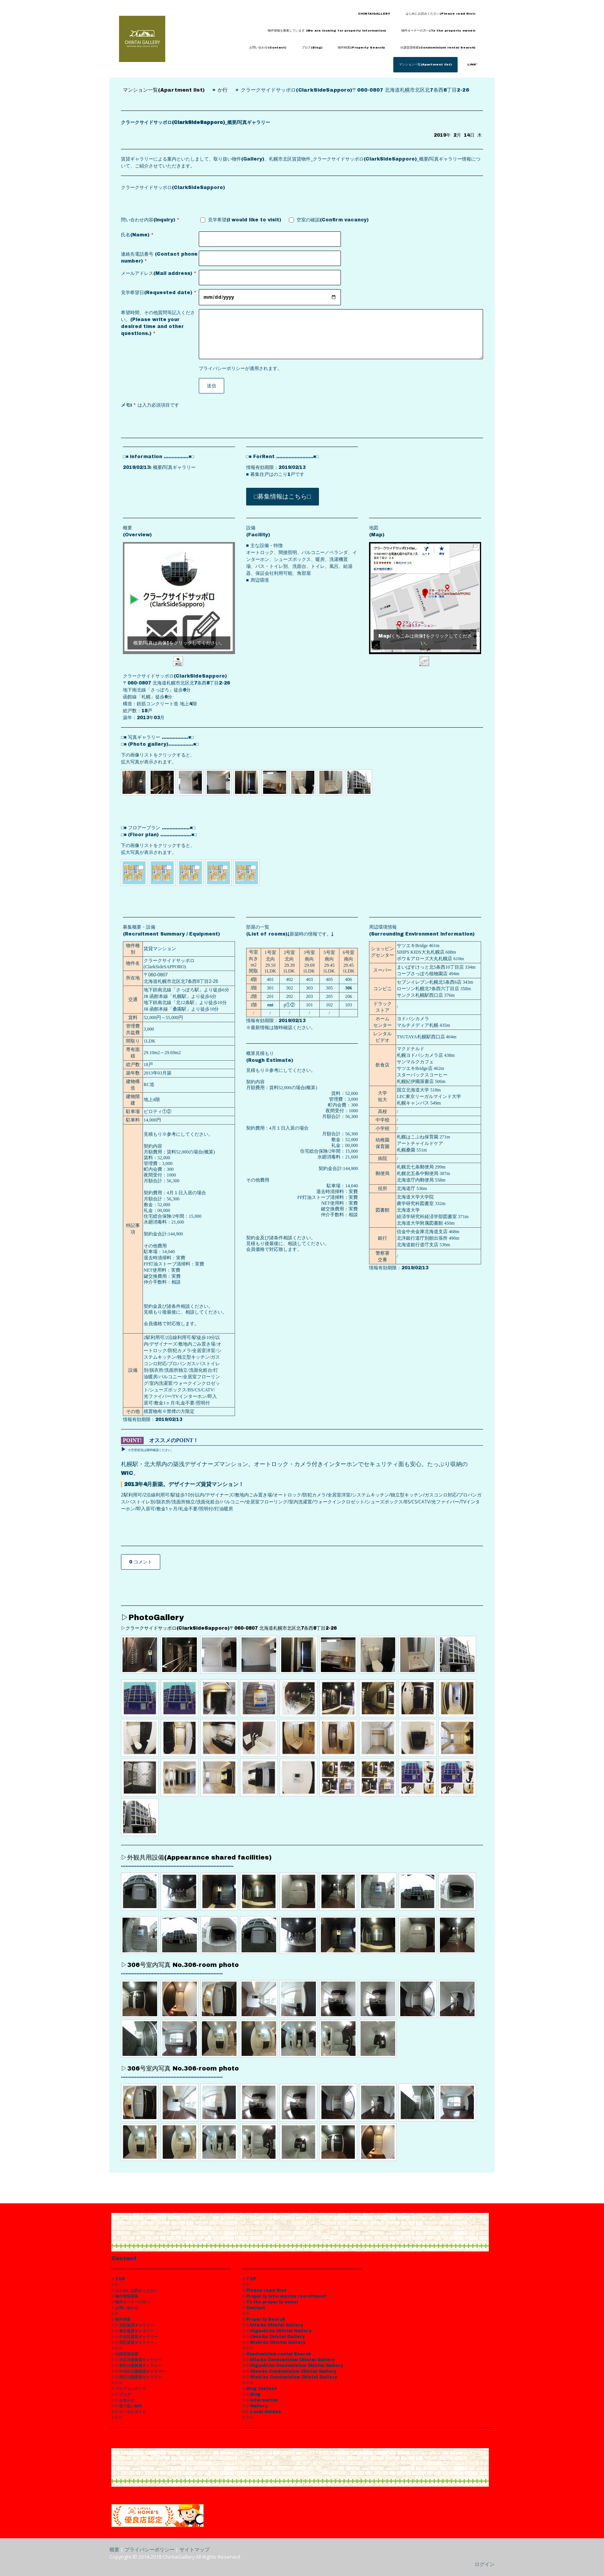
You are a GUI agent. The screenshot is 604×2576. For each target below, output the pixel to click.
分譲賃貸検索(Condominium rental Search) (437, 47)
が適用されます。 (240, 368)
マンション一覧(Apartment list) (425, 64)
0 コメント (140, 1562)
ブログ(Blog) (312, 47)
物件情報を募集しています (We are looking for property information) (327, 30)
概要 (114, 2549)
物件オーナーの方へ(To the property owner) (438, 30)
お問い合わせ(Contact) (267, 47)
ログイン (485, 2564)
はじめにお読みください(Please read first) (440, 13)
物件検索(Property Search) (361, 47)
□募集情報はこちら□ (282, 496)
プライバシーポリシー (222, 368)
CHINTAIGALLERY (374, 13)
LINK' (472, 64)
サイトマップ (195, 2549)
